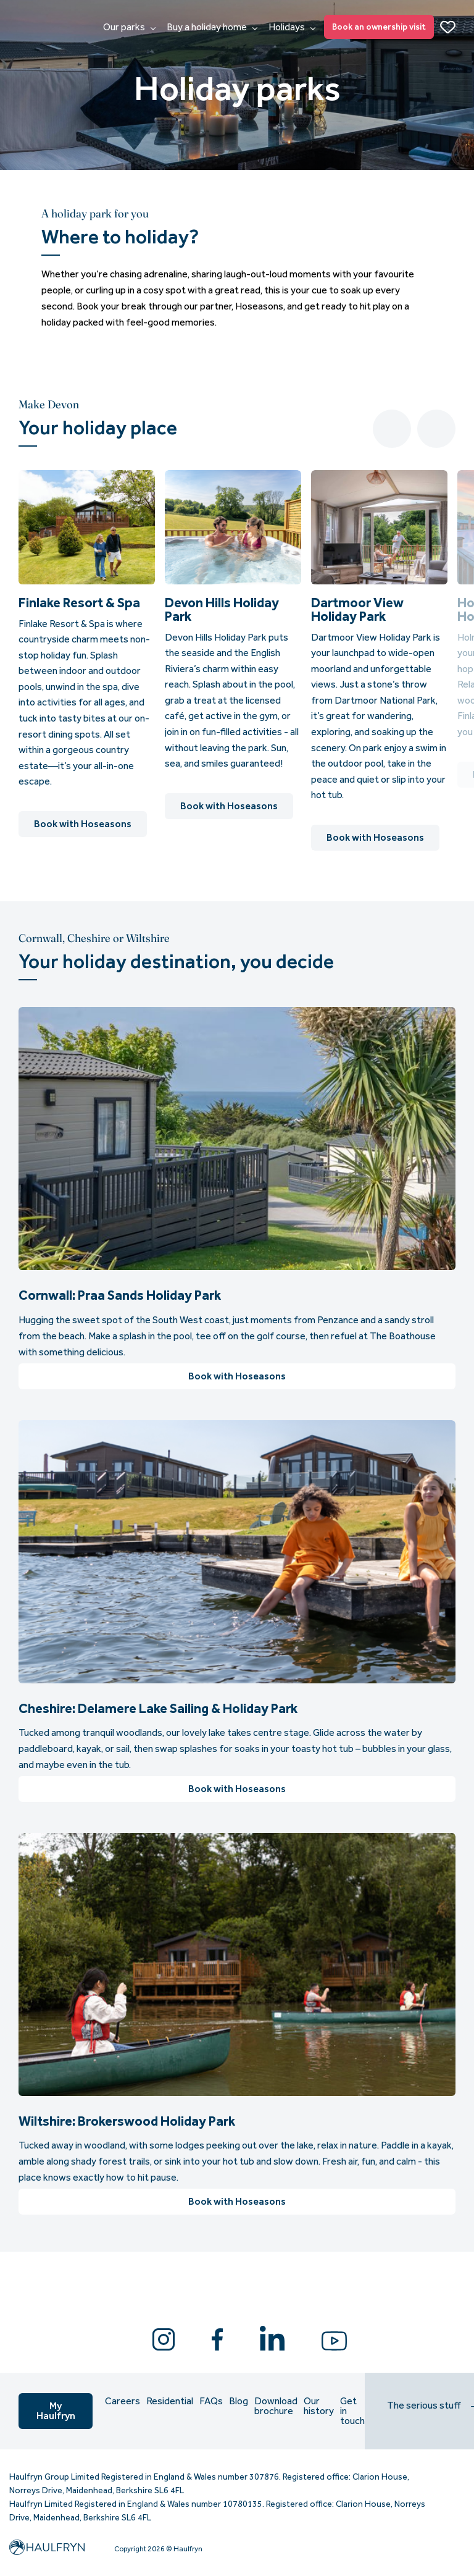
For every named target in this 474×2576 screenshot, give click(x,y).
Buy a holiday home (212, 27)
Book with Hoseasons (82, 824)
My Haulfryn (55, 2411)
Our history (319, 2406)
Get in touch (352, 2411)
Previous (392, 429)
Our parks (129, 27)
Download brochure (275, 2406)
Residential (169, 2401)
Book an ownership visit (379, 27)
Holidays (291, 27)
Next (436, 429)
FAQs (211, 2401)
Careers (122, 2401)
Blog (238, 2401)
